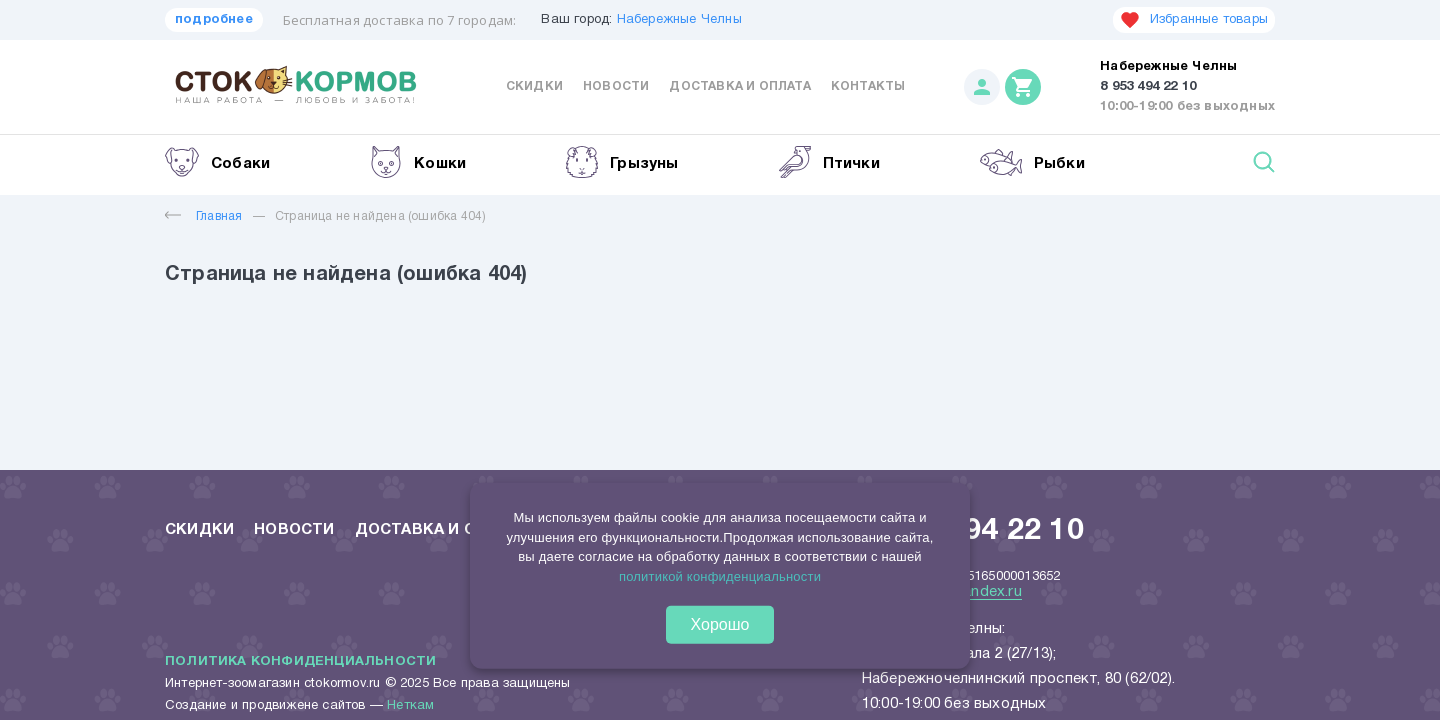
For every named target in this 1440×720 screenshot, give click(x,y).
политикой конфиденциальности (720, 575)
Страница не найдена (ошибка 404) (380, 216)
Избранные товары (1194, 20)
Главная (203, 216)
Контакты (868, 86)
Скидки (534, 86)
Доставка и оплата (739, 86)
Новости (616, 86)
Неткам (410, 706)
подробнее (214, 20)
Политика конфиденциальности (300, 662)
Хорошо (720, 624)
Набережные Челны (679, 20)
